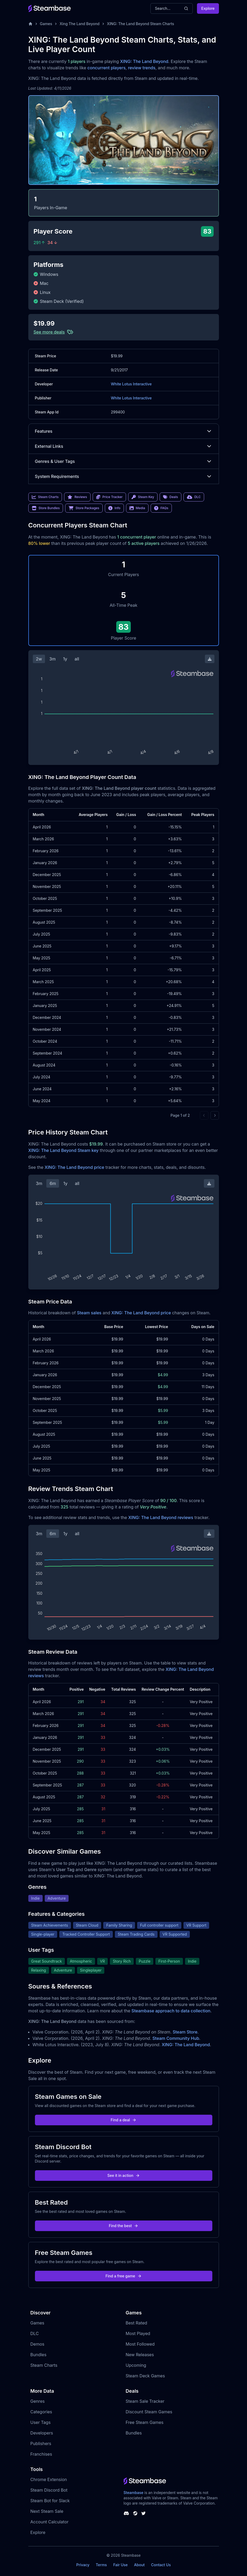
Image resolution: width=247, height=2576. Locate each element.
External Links (123, 446)
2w (39, 659)
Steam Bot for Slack (50, 2500)
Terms (101, 2565)
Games (46, 23)
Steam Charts (43, 2365)
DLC (34, 2333)
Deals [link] (170, 497)
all (77, 659)
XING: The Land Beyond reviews (160, 1517)
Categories (41, 2411)
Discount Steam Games (149, 2411)
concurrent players (106, 67)
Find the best (123, 2225)
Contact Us (161, 2565)
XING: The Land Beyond (144, 61)
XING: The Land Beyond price (74, 1167)
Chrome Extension (48, 2479)
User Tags (40, 2422)
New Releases (140, 2354)
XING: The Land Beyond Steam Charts (140, 23)
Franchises (41, 2454)
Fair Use (120, 2565)
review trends (141, 67)
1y (65, 659)
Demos (37, 2344)
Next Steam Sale (47, 2511)
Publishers (40, 2443)
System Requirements (123, 476)
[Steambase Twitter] (143, 2513)
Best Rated (136, 2323)
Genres (37, 2401)
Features (123, 431)
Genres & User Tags (123, 461)
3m (52, 659)
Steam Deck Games (145, 2375)
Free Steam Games (145, 2422)
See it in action (123, 2175)
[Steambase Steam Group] (135, 2513)
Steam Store (185, 2032)
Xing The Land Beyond (80, 23)
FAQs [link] (161, 508)
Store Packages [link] (84, 508)
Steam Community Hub (175, 2038)
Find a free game (123, 2276)
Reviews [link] (77, 497)
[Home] (30, 24)
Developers (41, 2433)
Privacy (82, 2565)
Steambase (133, 2492)
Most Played (138, 2333)
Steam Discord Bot (49, 2490)
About (139, 2565)
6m (53, 1183)
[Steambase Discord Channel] (126, 2513)
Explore (207, 8)
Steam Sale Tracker (145, 2401)
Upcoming (136, 2365)
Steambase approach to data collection (171, 2010)
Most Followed (140, 2344)
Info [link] (114, 508)
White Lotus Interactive (131, 384)
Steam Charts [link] (45, 497)
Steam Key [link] (143, 497)
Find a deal (123, 2120)
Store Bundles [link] (46, 508)
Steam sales (89, 1312)
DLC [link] (194, 497)
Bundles (38, 2354)
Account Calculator (49, 2521)
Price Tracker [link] (109, 497)
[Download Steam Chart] (209, 659)
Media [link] (137, 508)
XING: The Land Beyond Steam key (63, 1150)
